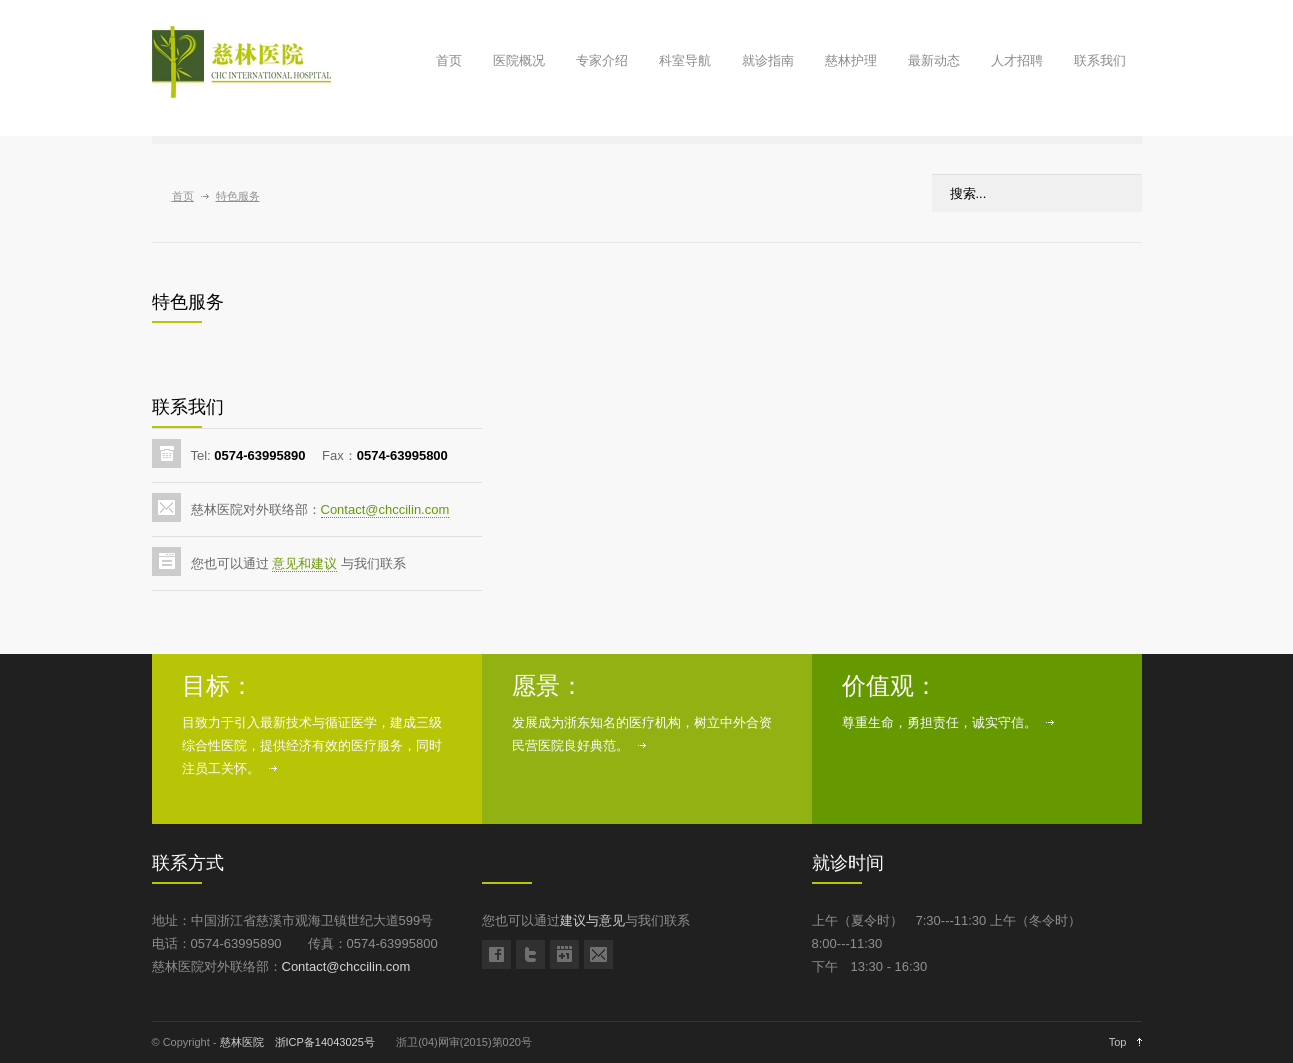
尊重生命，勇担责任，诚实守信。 (939, 722)
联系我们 (1100, 60)
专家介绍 (602, 60)
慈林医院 (242, 1042)
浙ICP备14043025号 (325, 1042)
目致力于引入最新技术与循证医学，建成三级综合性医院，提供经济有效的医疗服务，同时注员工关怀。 (312, 745)
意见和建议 (304, 563)
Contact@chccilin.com (385, 509)
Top (1118, 1042)
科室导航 (685, 60)
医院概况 (519, 60)
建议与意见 (592, 920)
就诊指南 (768, 60)
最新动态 (934, 60)
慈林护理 (851, 60)
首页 (449, 60)
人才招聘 (1017, 60)
